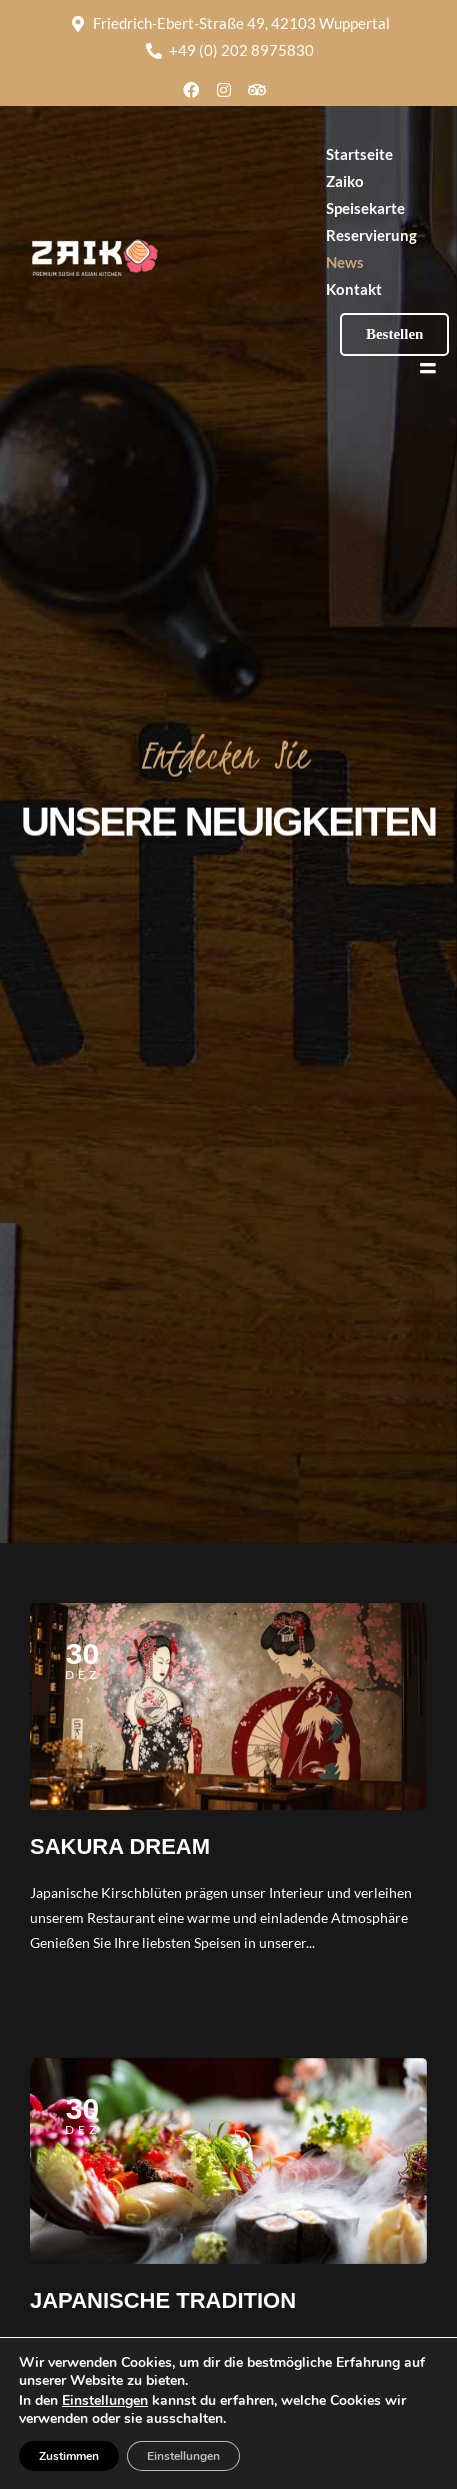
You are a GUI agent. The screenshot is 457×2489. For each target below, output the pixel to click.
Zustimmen (69, 2456)
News (345, 262)
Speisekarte (365, 208)
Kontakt (354, 289)
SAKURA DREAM (120, 1846)
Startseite (359, 154)
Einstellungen (105, 2401)
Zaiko (345, 181)
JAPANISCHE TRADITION (163, 2300)
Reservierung (371, 235)
